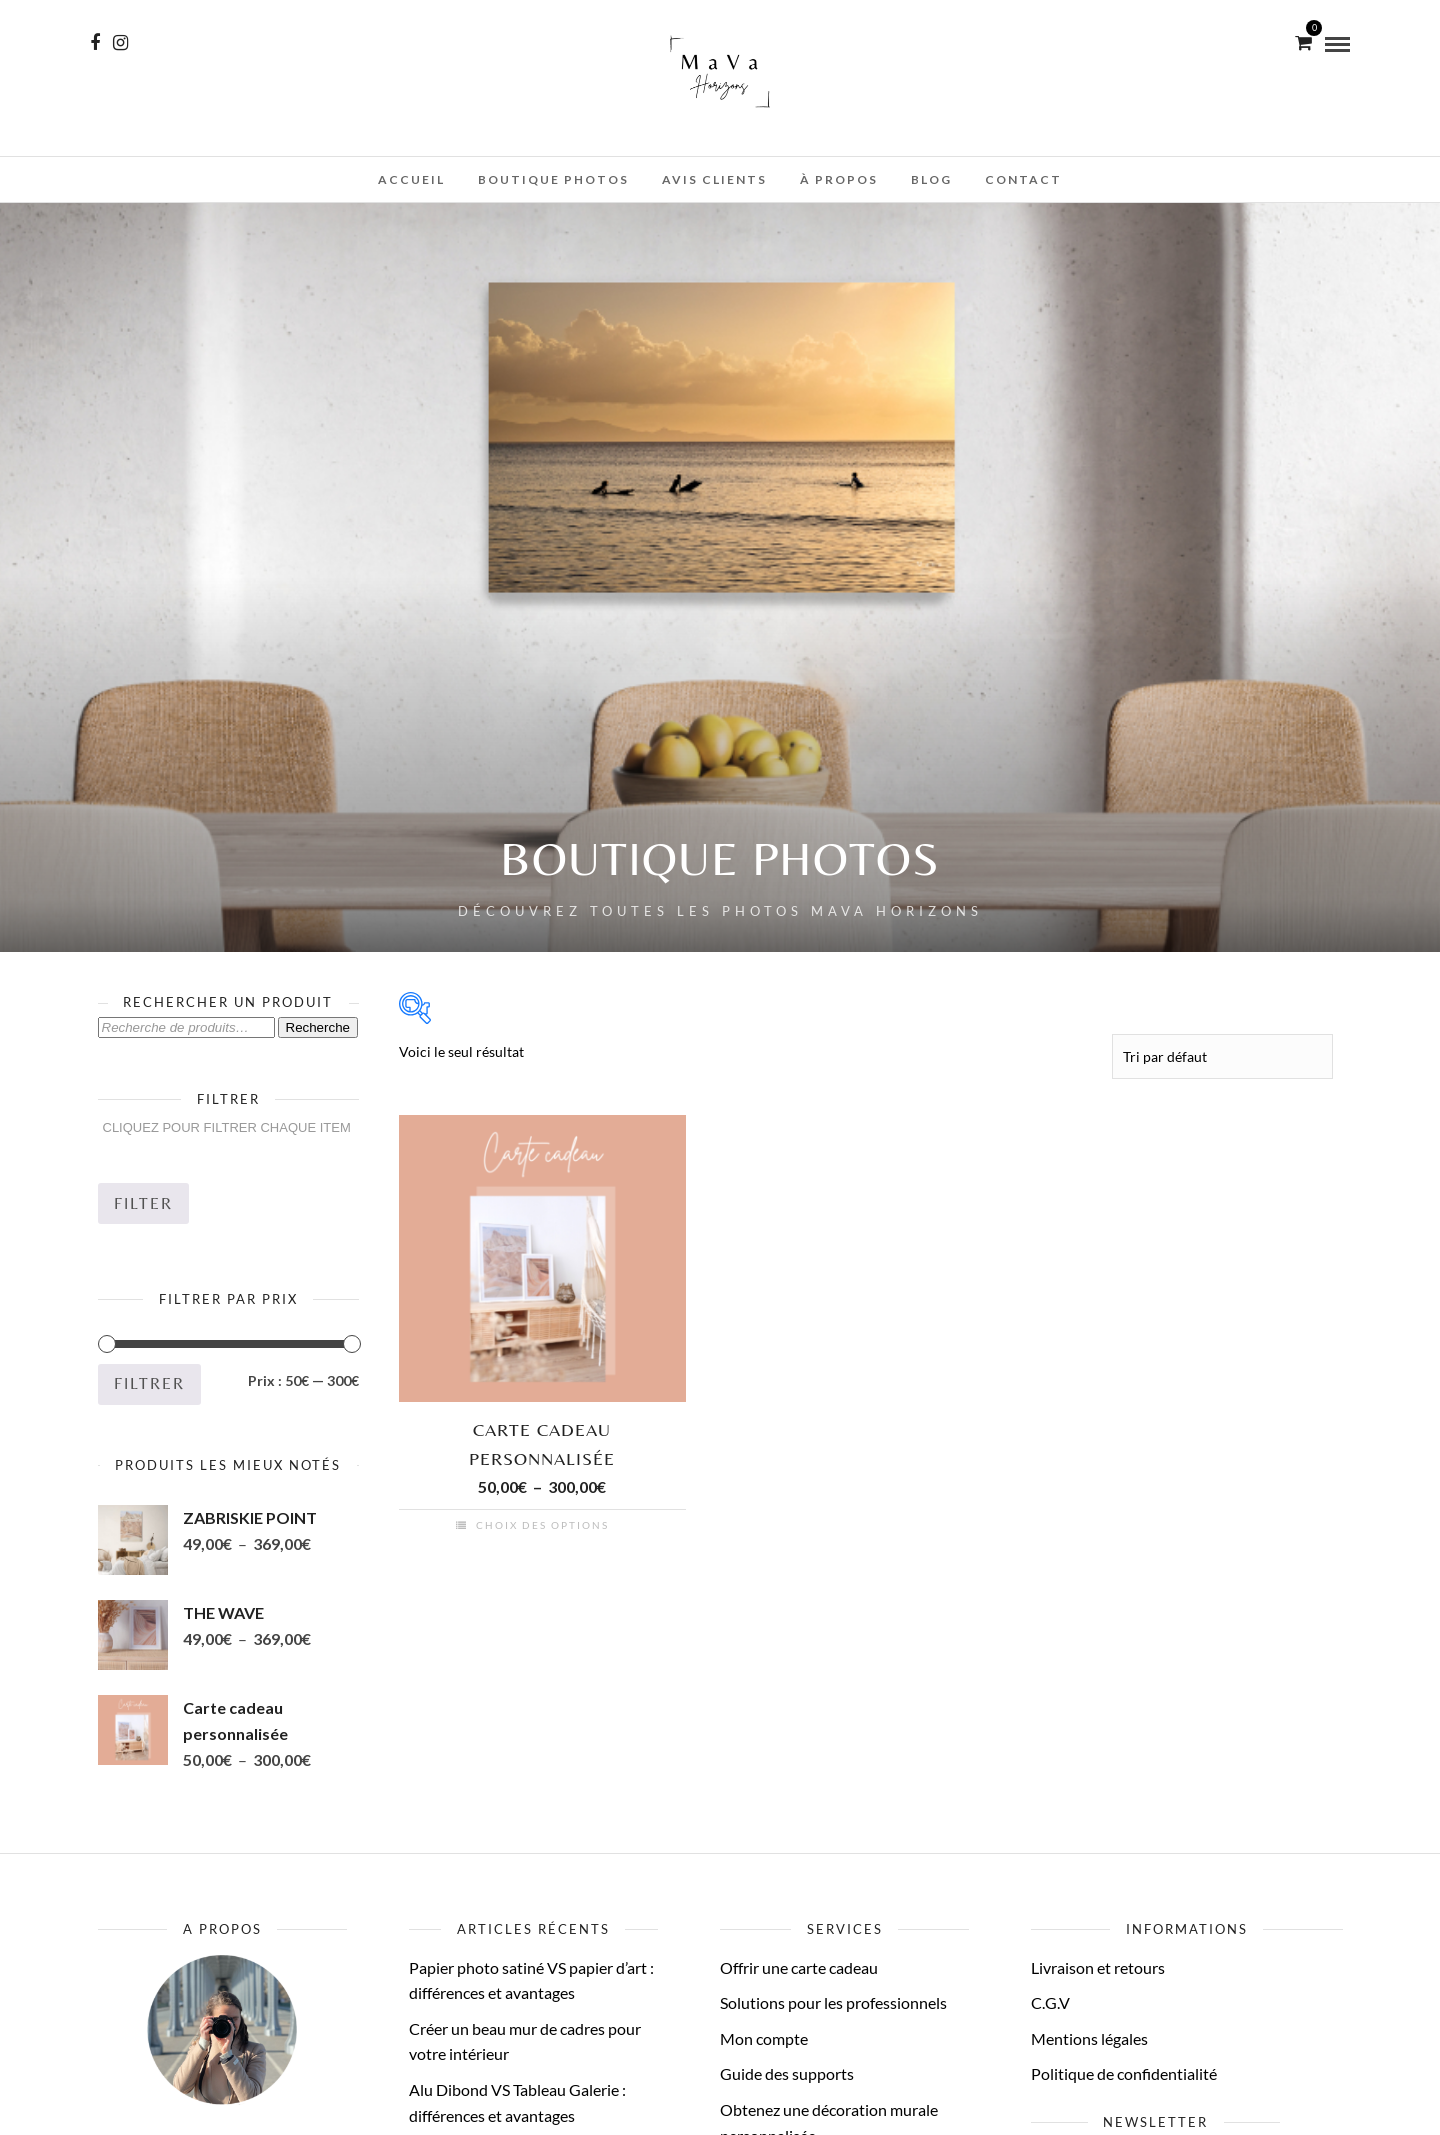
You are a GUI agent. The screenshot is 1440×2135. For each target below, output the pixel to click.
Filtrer (149, 1383)
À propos (839, 179)
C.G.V (1050, 2002)
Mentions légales (1089, 2038)
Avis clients (714, 179)
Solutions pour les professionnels (833, 2002)
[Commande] (1222, 1056)
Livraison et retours (1098, 1967)
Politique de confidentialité (1124, 2073)
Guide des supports (787, 2073)
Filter (143, 1203)
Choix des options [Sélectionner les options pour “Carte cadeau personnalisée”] (542, 1525)
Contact (1023, 179)
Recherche (318, 1027)
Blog (931, 179)
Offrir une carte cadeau (799, 1967)
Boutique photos (553, 179)
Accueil (411, 179)
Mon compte (764, 2038)
